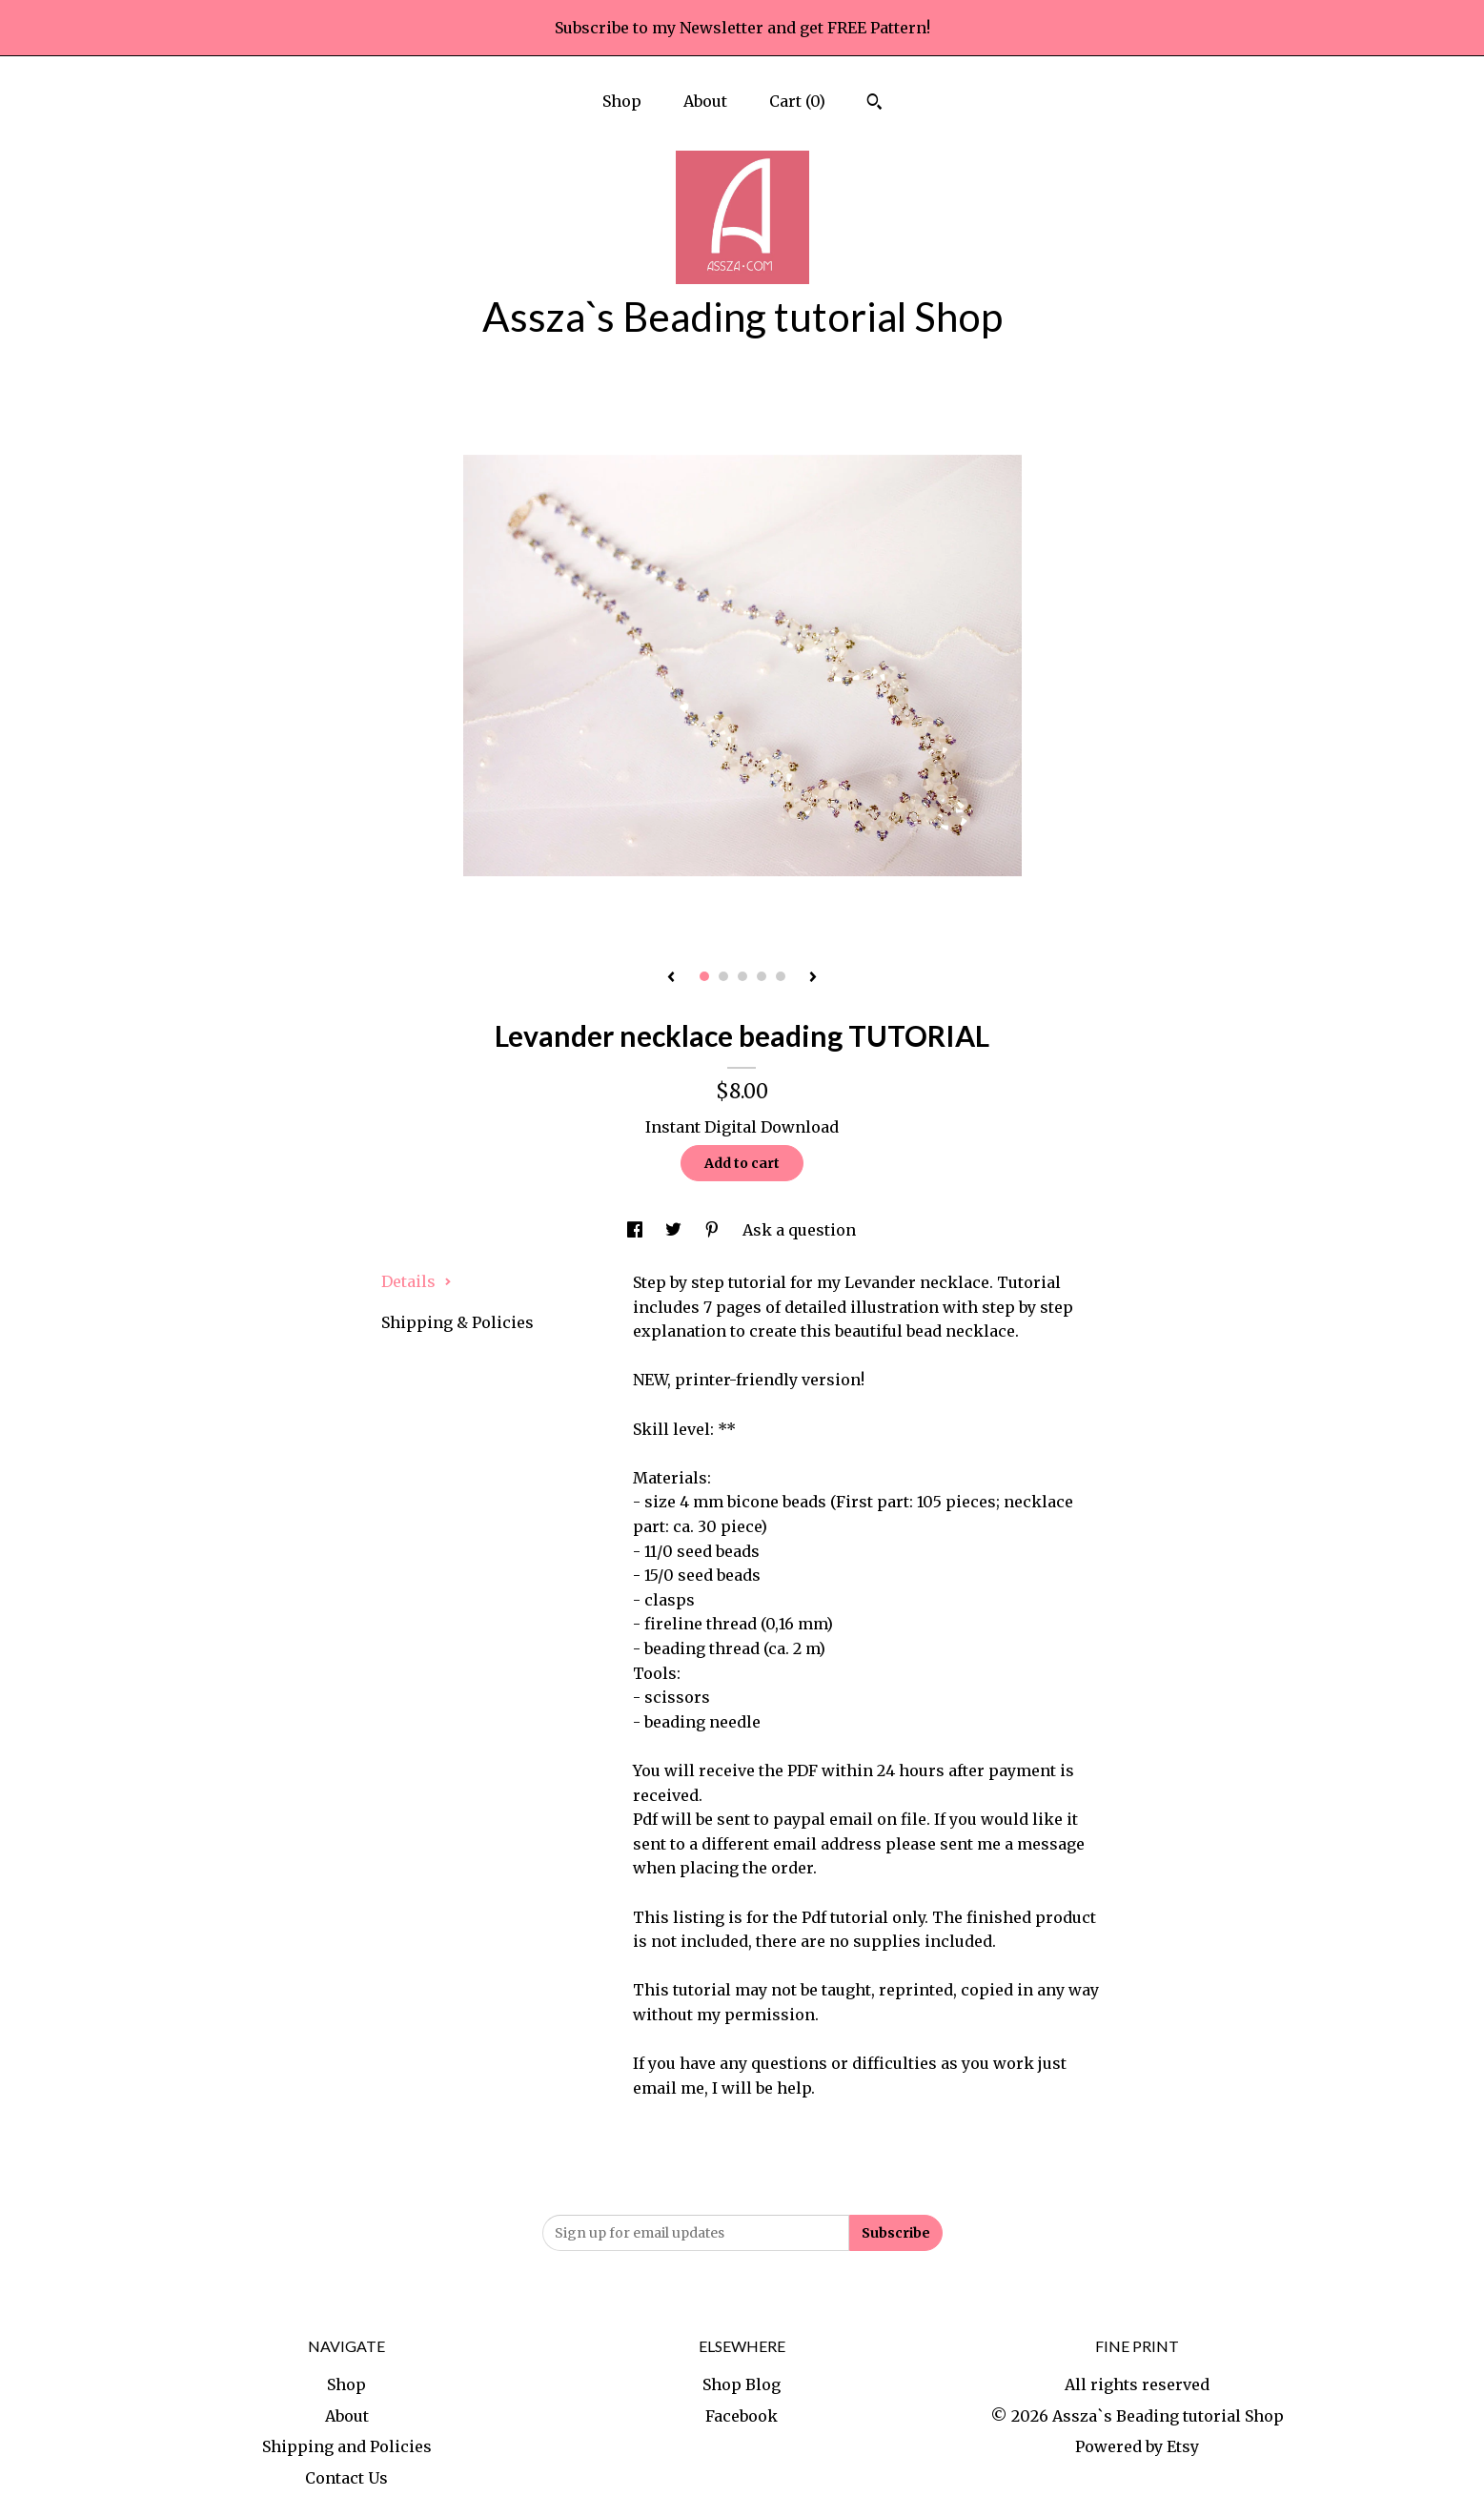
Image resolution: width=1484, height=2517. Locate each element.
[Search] (874, 103)
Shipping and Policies (347, 2446)
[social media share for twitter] (675, 1229)
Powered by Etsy (1137, 2446)
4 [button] (761, 976)
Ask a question (799, 1229)
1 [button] (704, 976)
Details (416, 1281)
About (705, 101)
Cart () (797, 101)
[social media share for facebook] (636, 1229)
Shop (621, 101)
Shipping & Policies (457, 1322)
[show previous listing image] (671, 978)
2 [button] (723, 976)
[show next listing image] (813, 978)
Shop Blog (741, 2384)
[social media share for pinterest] (713, 1229)
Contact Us (346, 2477)
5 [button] (780, 976)
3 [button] (742, 976)
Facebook (741, 2415)
